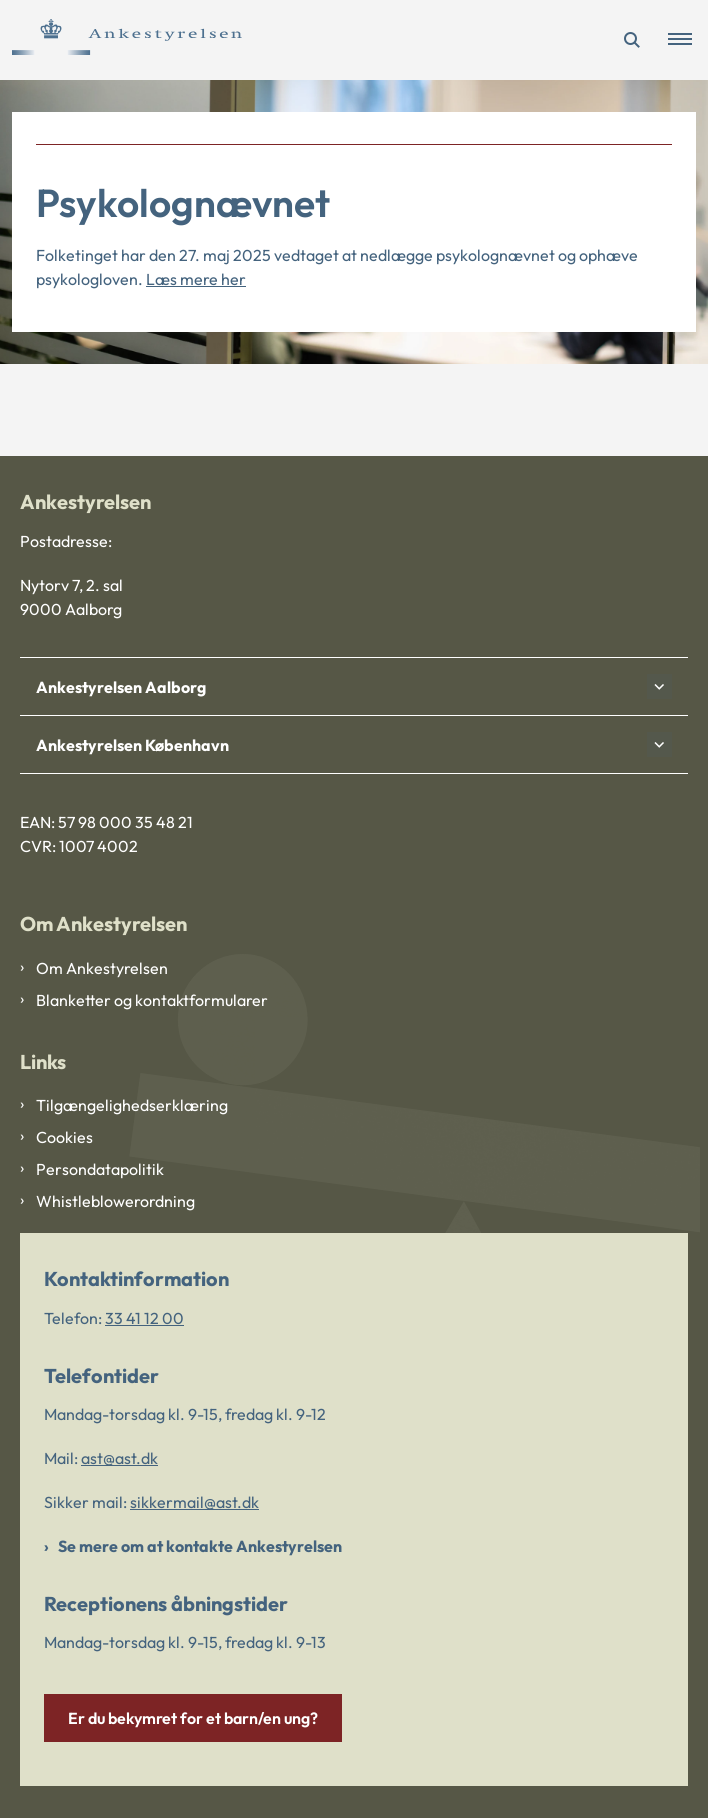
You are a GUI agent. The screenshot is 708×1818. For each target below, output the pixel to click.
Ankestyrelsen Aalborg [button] (121, 687)
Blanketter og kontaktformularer (152, 1000)
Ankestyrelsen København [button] (132, 745)
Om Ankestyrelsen (102, 968)
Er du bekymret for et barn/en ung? (193, 1718)
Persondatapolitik (100, 1169)
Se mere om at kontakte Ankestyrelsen (200, 1546)
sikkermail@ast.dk (194, 1502)
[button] (688, 40)
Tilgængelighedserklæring (132, 1105)
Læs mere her (196, 279)
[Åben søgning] (632, 40)
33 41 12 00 (144, 1318)
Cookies (64, 1137)
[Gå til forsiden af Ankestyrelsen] (121, 40)
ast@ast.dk (119, 1458)
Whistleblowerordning (115, 1201)
